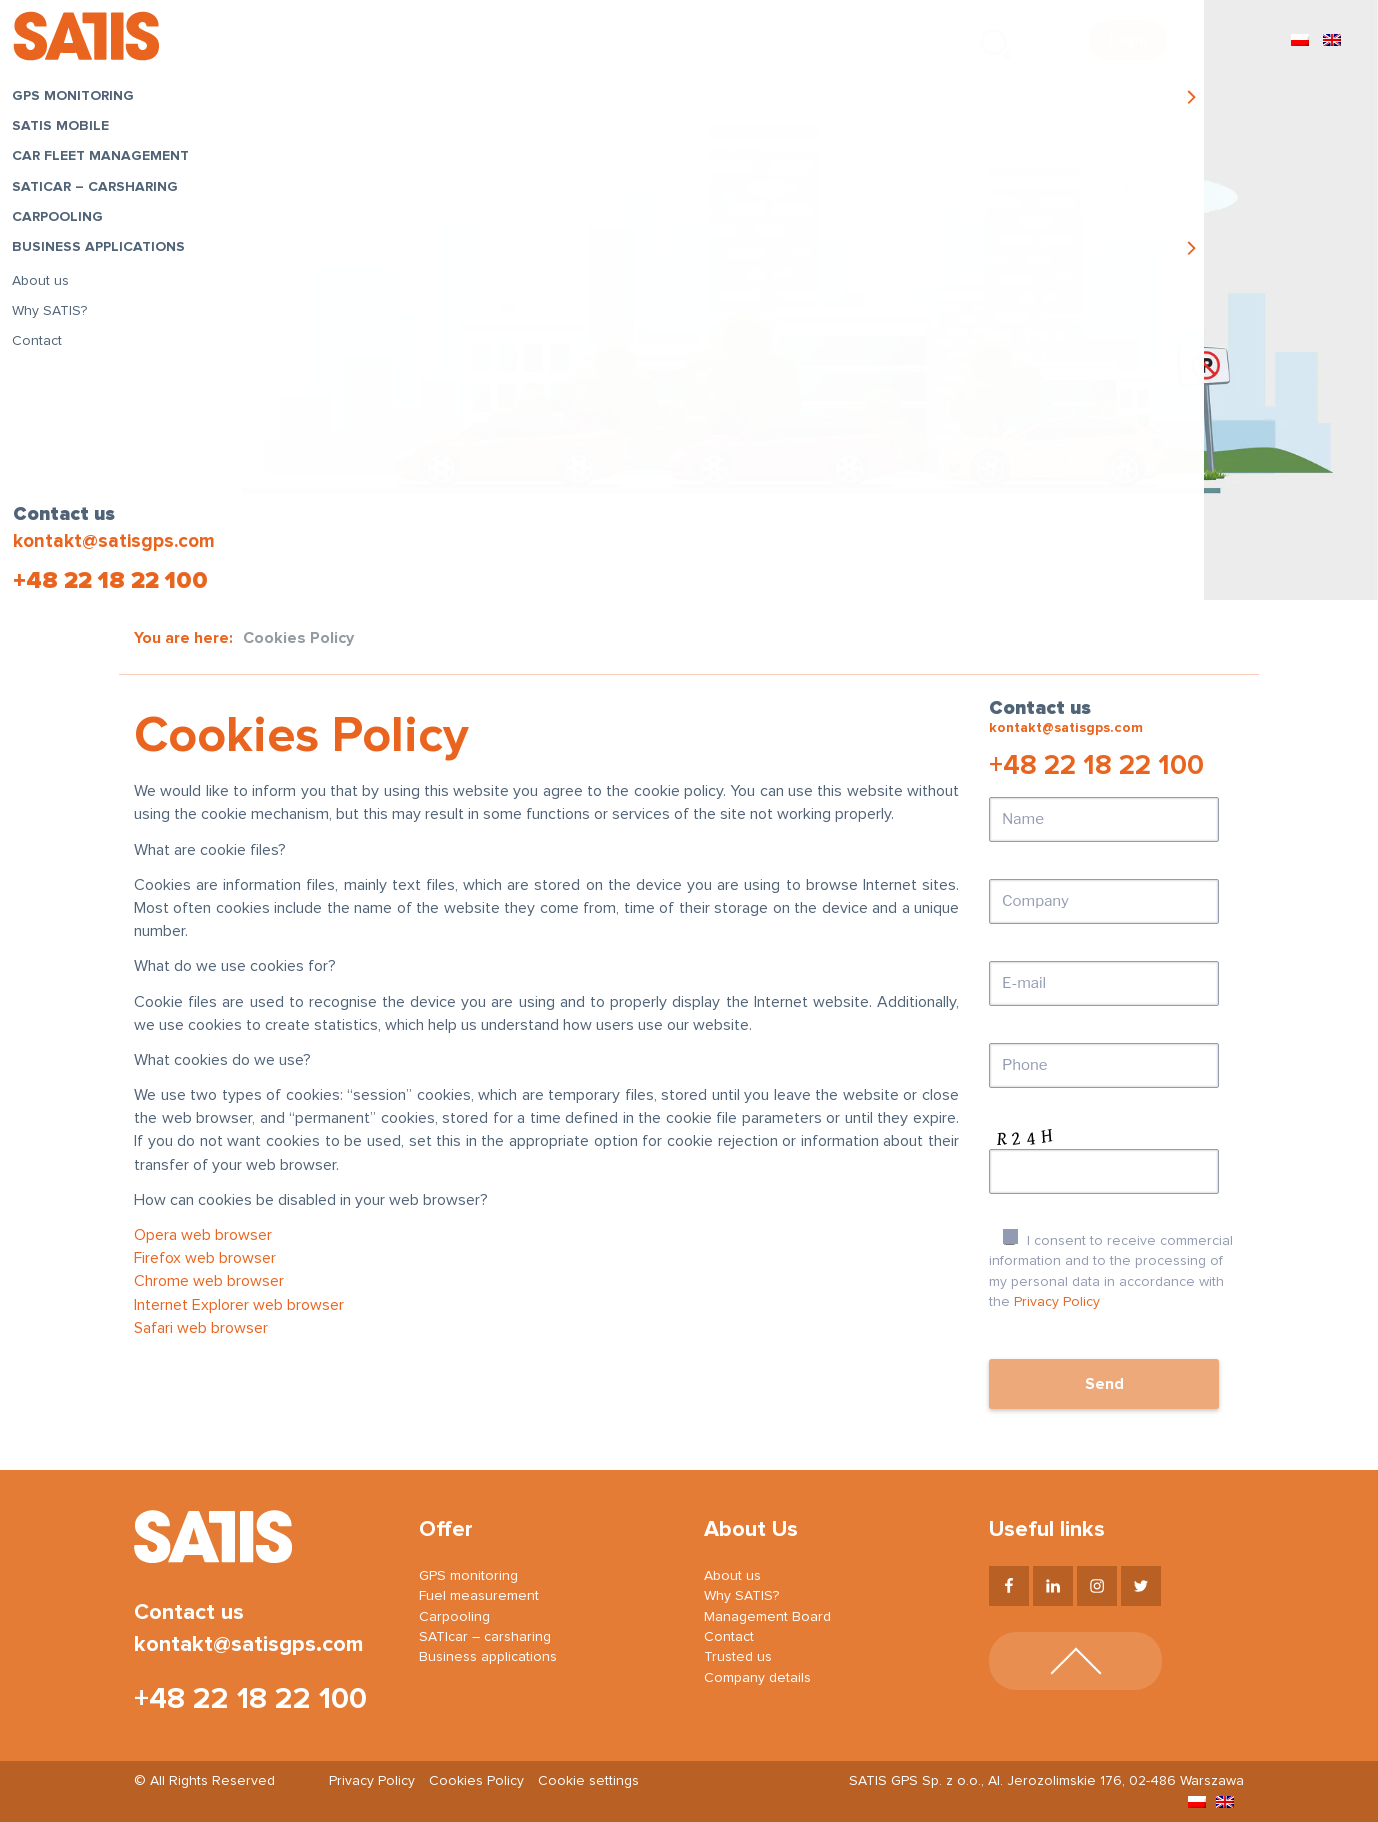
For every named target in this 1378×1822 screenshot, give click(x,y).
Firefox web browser (205, 1258)
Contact (42, 346)
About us (45, 285)
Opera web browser (203, 1235)
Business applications (103, 252)
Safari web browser (201, 1328)
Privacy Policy (1057, 1302)
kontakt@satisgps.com (112, 541)
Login (1128, 40)
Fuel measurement (479, 1596)
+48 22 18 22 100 (108, 581)
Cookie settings (588, 1781)
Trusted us (738, 1657)
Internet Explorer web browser (239, 1305)
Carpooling (62, 222)
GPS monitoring (78, 101)
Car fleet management (105, 161)
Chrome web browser (209, 1281)
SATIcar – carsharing (100, 191)
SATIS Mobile (65, 131)
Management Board (767, 1617)
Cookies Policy (476, 1781)
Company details (757, 1678)
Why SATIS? (54, 315)
